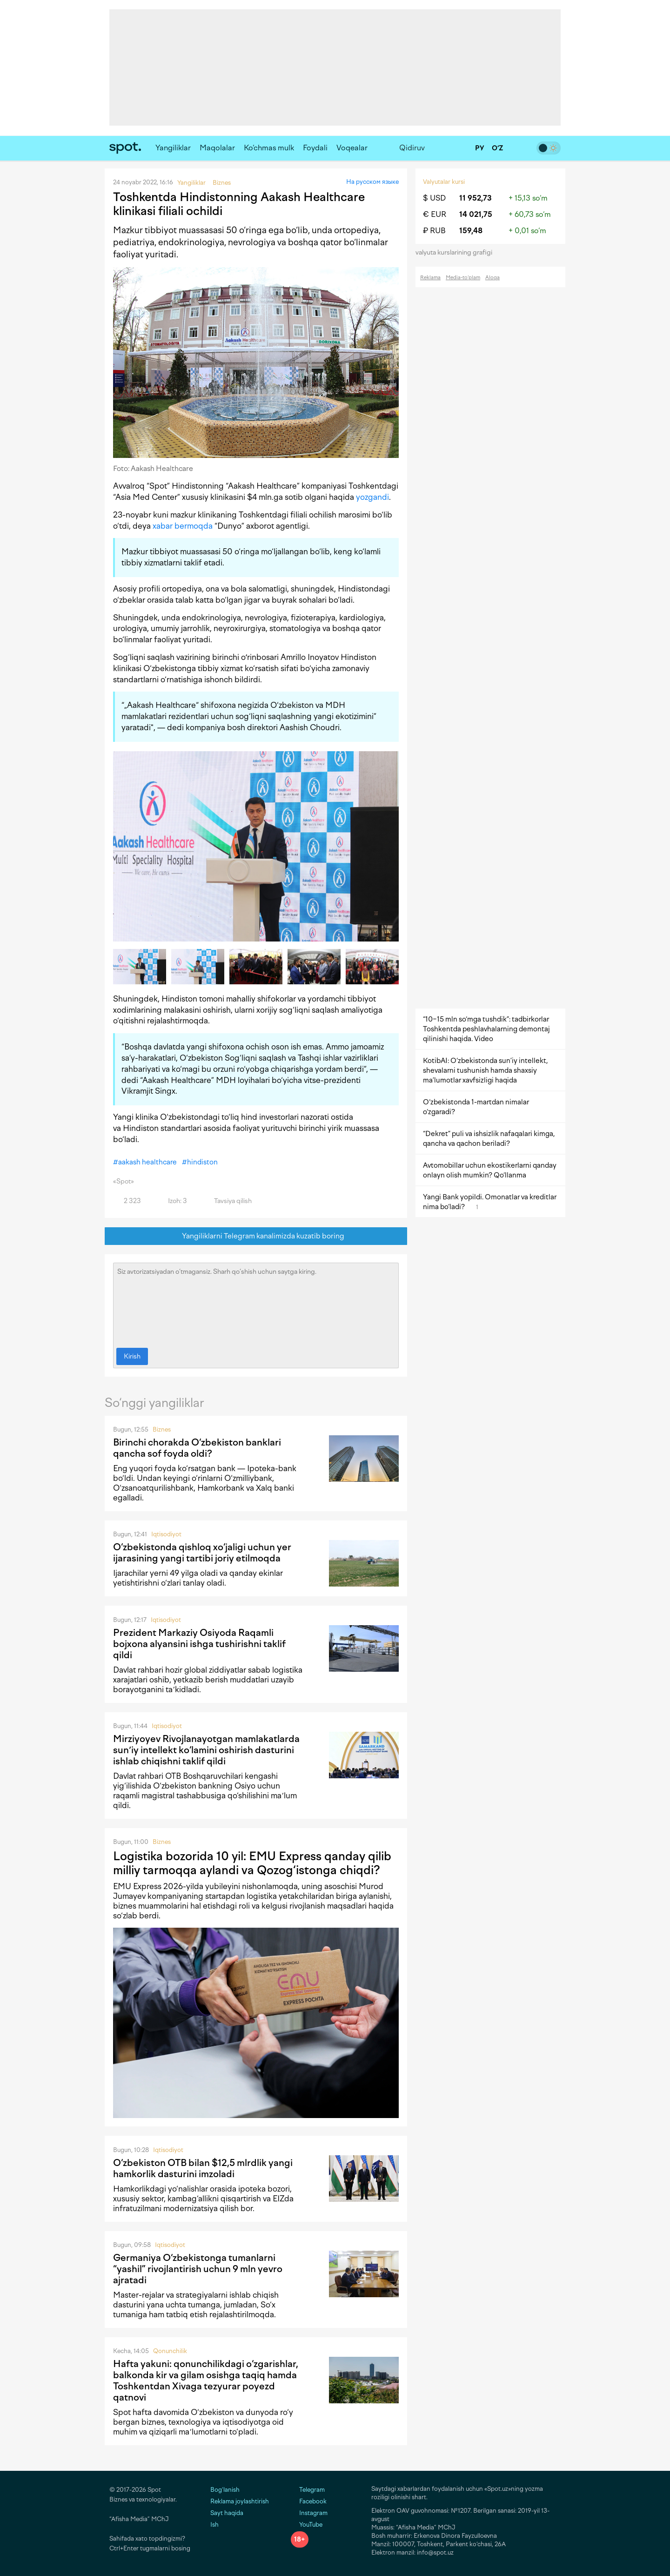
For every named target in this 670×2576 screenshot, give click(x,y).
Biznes (162, 1429)
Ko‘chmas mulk (269, 147)
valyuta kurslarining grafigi (456, 252)
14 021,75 (475, 214)
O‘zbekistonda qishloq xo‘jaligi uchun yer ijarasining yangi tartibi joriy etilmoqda (202, 1552)
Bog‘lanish (225, 2489)
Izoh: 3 (172, 1201)
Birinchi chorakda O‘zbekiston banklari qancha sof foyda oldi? (197, 1448)
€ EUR (434, 214)
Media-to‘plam (463, 278)
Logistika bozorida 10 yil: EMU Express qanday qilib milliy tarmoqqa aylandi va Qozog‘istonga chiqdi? (252, 1863)
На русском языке (372, 181)
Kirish (132, 1356)
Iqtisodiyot (166, 1534)
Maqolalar (217, 147)
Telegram (308, 2489)
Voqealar (352, 147)
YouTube (306, 2524)
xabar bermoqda (183, 526)
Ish (214, 2524)
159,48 (470, 230)
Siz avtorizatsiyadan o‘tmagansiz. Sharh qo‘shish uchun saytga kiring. (255, 1303)
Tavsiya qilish (227, 1201)
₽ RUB (434, 230)
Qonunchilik (170, 2350)
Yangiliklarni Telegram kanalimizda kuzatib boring (256, 1236)
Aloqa (492, 278)
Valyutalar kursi (444, 181)
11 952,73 (475, 198)
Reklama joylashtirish (239, 2501)
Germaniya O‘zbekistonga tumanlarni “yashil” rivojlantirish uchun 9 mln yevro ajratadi (197, 2269)
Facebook (309, 2501)
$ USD (434, 198)
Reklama (430, 278)
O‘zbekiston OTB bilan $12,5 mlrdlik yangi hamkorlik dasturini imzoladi (203, 2168)
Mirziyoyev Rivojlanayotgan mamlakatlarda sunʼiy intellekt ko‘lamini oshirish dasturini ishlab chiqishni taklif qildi (206, 1750)
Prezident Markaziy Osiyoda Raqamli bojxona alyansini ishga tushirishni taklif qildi (199, 1644)
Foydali (315, 147)
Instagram (309, 2512)
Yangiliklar (173, 147)
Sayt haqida (226, 2512)
